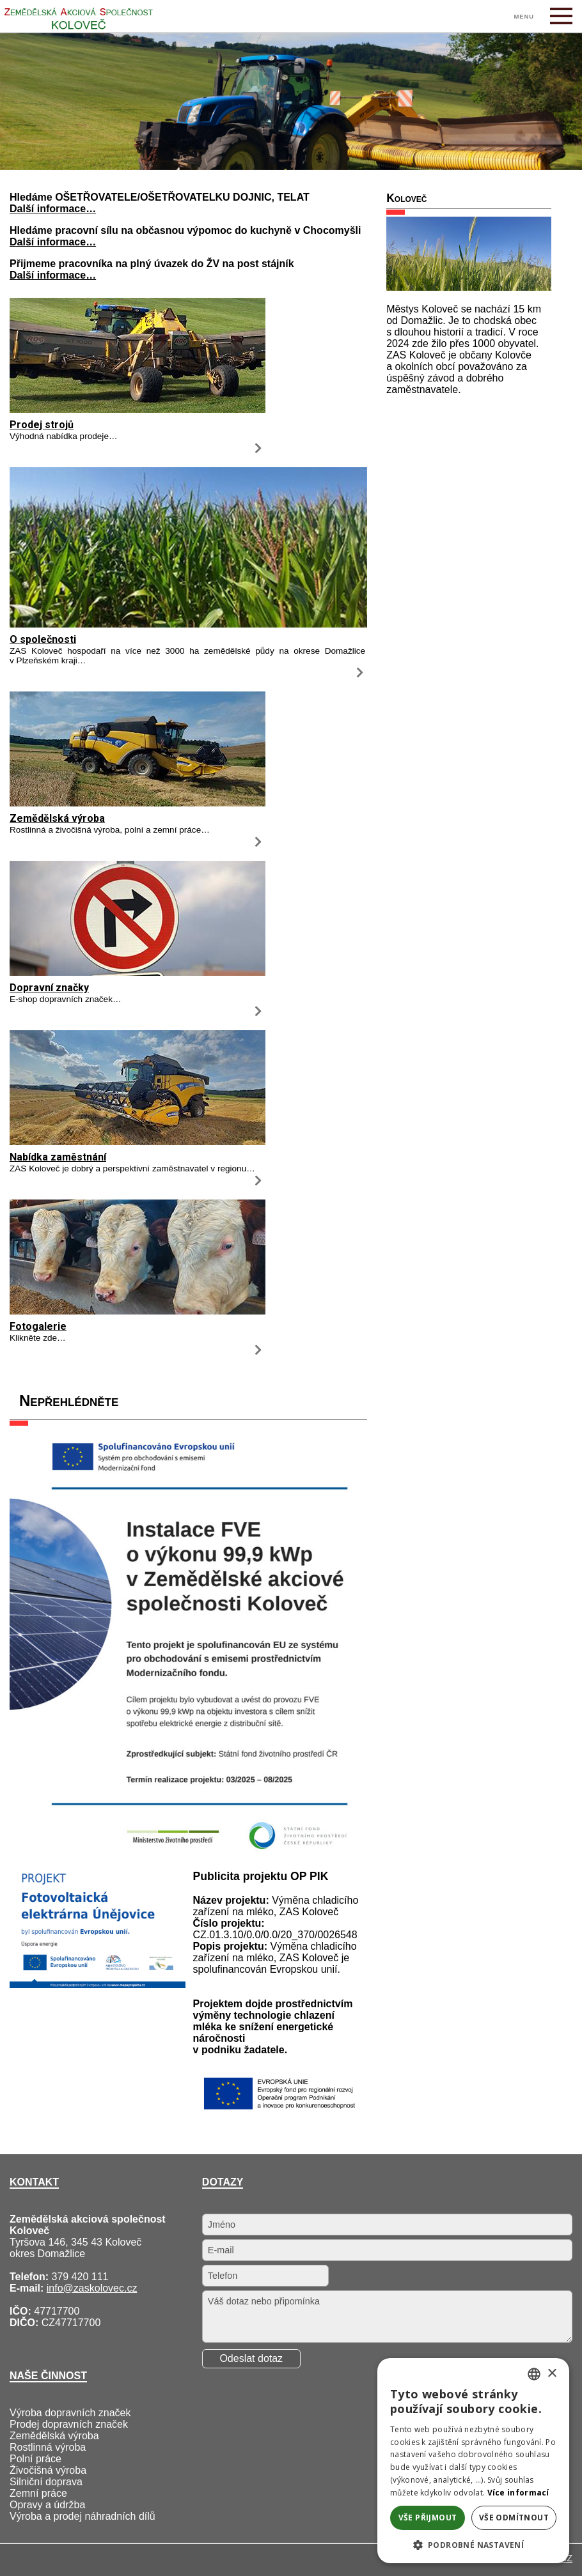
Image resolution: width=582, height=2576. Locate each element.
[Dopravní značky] (137, 972)
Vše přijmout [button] (427, 2517)
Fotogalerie (38, 1326)
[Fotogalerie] (137, 1311)
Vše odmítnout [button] (514, 2517)
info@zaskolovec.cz (92, 2288)
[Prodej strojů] (137, 409)
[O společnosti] (188, 624)
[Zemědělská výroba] (137, 803)
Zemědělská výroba (57, 818)
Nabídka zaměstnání (58, 1157)
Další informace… (53, 208)
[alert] (473, 2460)
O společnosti (43, 639)
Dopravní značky (49, 988)
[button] (473, 2544)
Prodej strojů (42, 425)
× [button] (551, 2374)
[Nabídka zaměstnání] (137, 1141)
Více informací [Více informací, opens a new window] (518, 2492)
